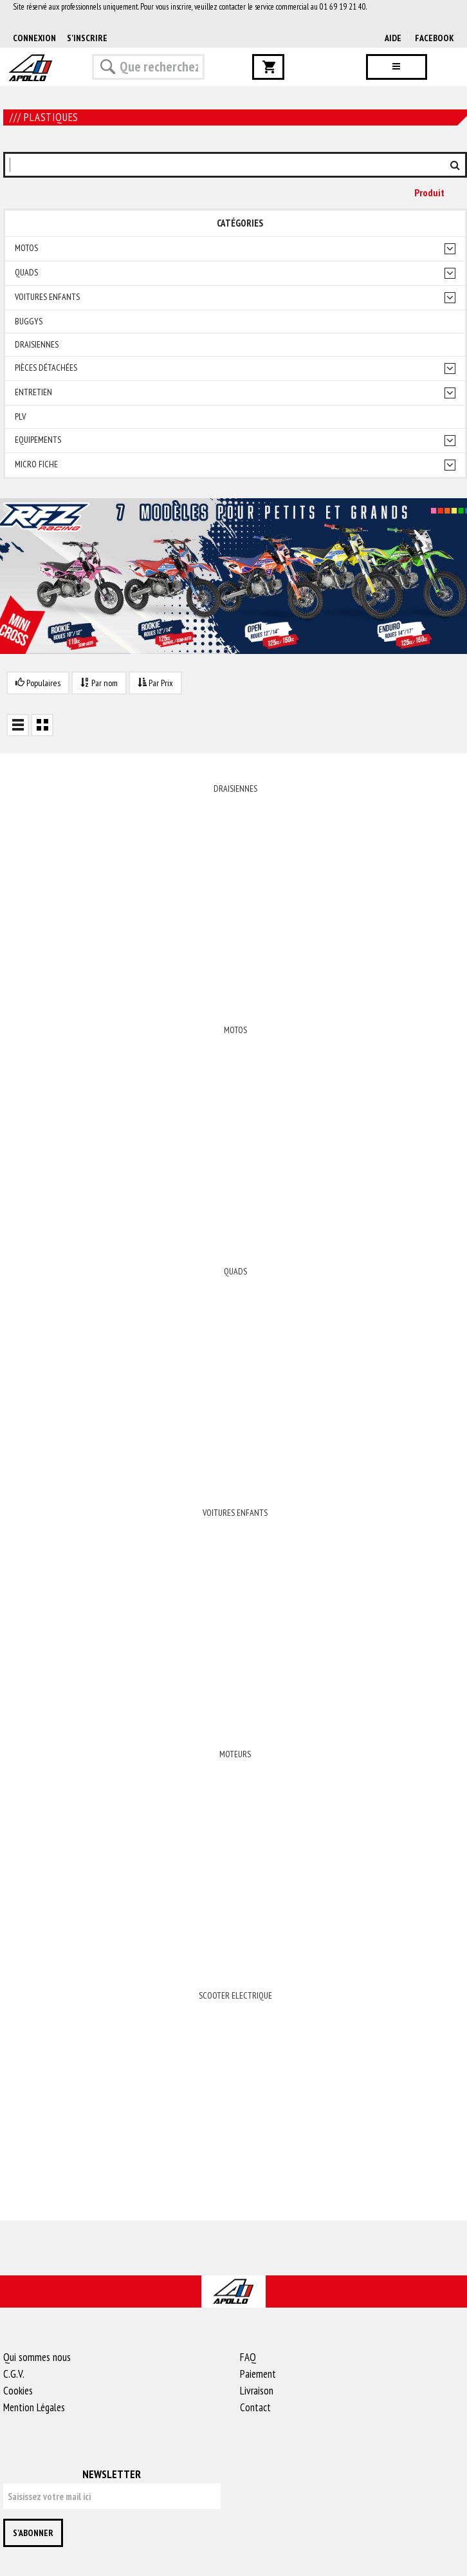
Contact (255, 2407)
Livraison (256, 2391)
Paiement (258, 2374)
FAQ (248, 2357)
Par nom (99, 683)
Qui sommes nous (37, 2357)
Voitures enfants (47, 297)
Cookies (18, 2391)
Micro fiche (36, 464)
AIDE (393, 38)
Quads (26, 272)
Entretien (33, 392)
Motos (26, 248)
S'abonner (33, 2533)
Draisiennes (37, 345)
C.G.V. (13, 2374)
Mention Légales (34, 2407)
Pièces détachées (46, 368)
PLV (20, 417)
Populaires (37, 683)
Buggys (28, 321)
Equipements (38, 440)
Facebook (434, 38)
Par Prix (155, 683)
